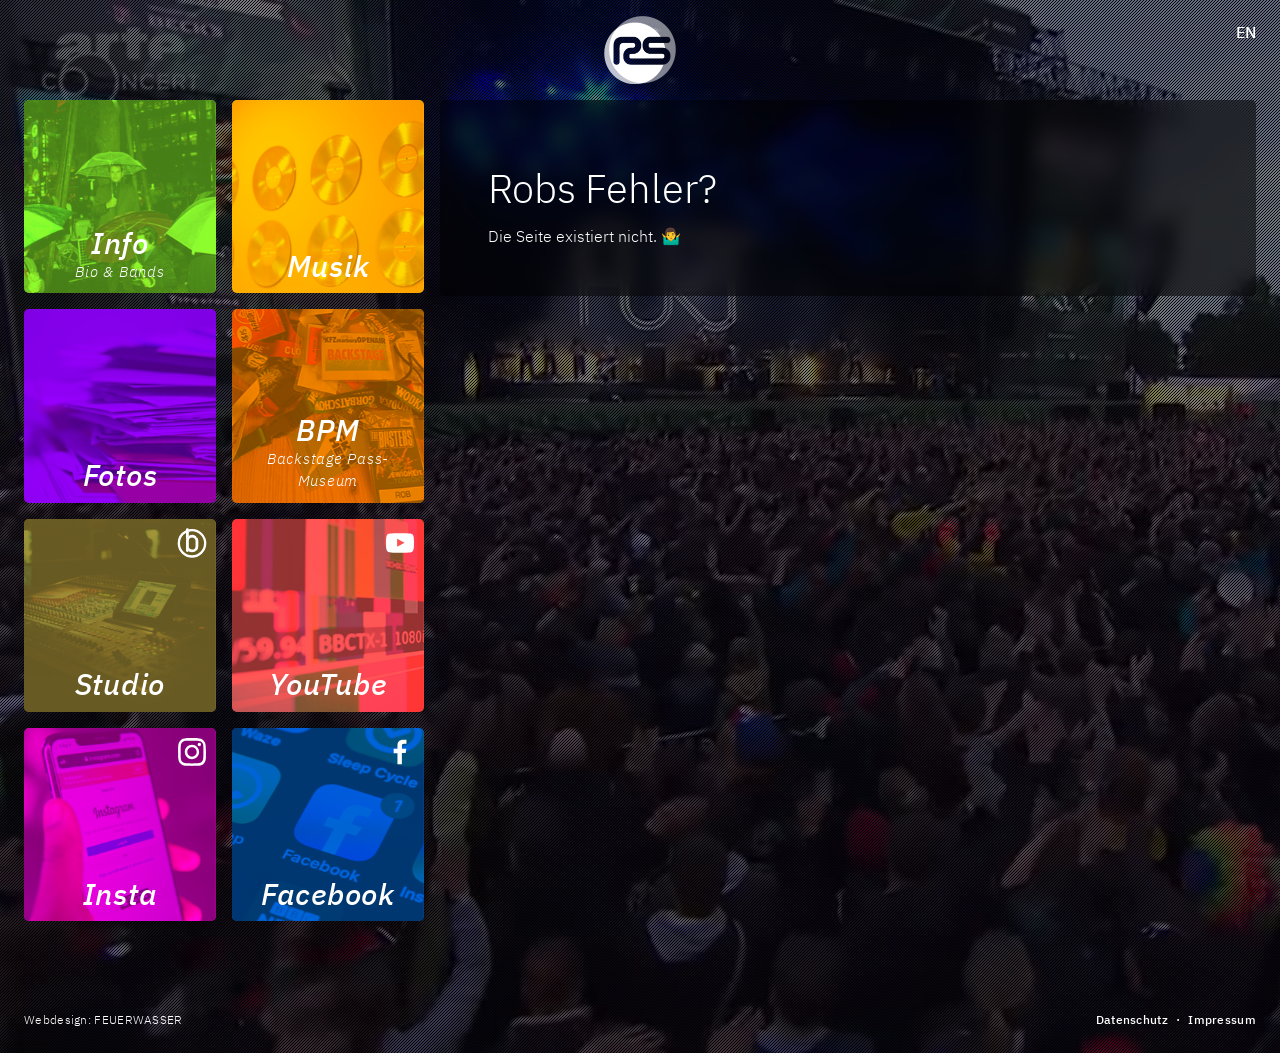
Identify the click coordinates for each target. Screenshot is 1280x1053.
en (1246, 32)
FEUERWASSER (138, 1019)
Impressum (1222, 1019)
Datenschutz (1132, 1019)
